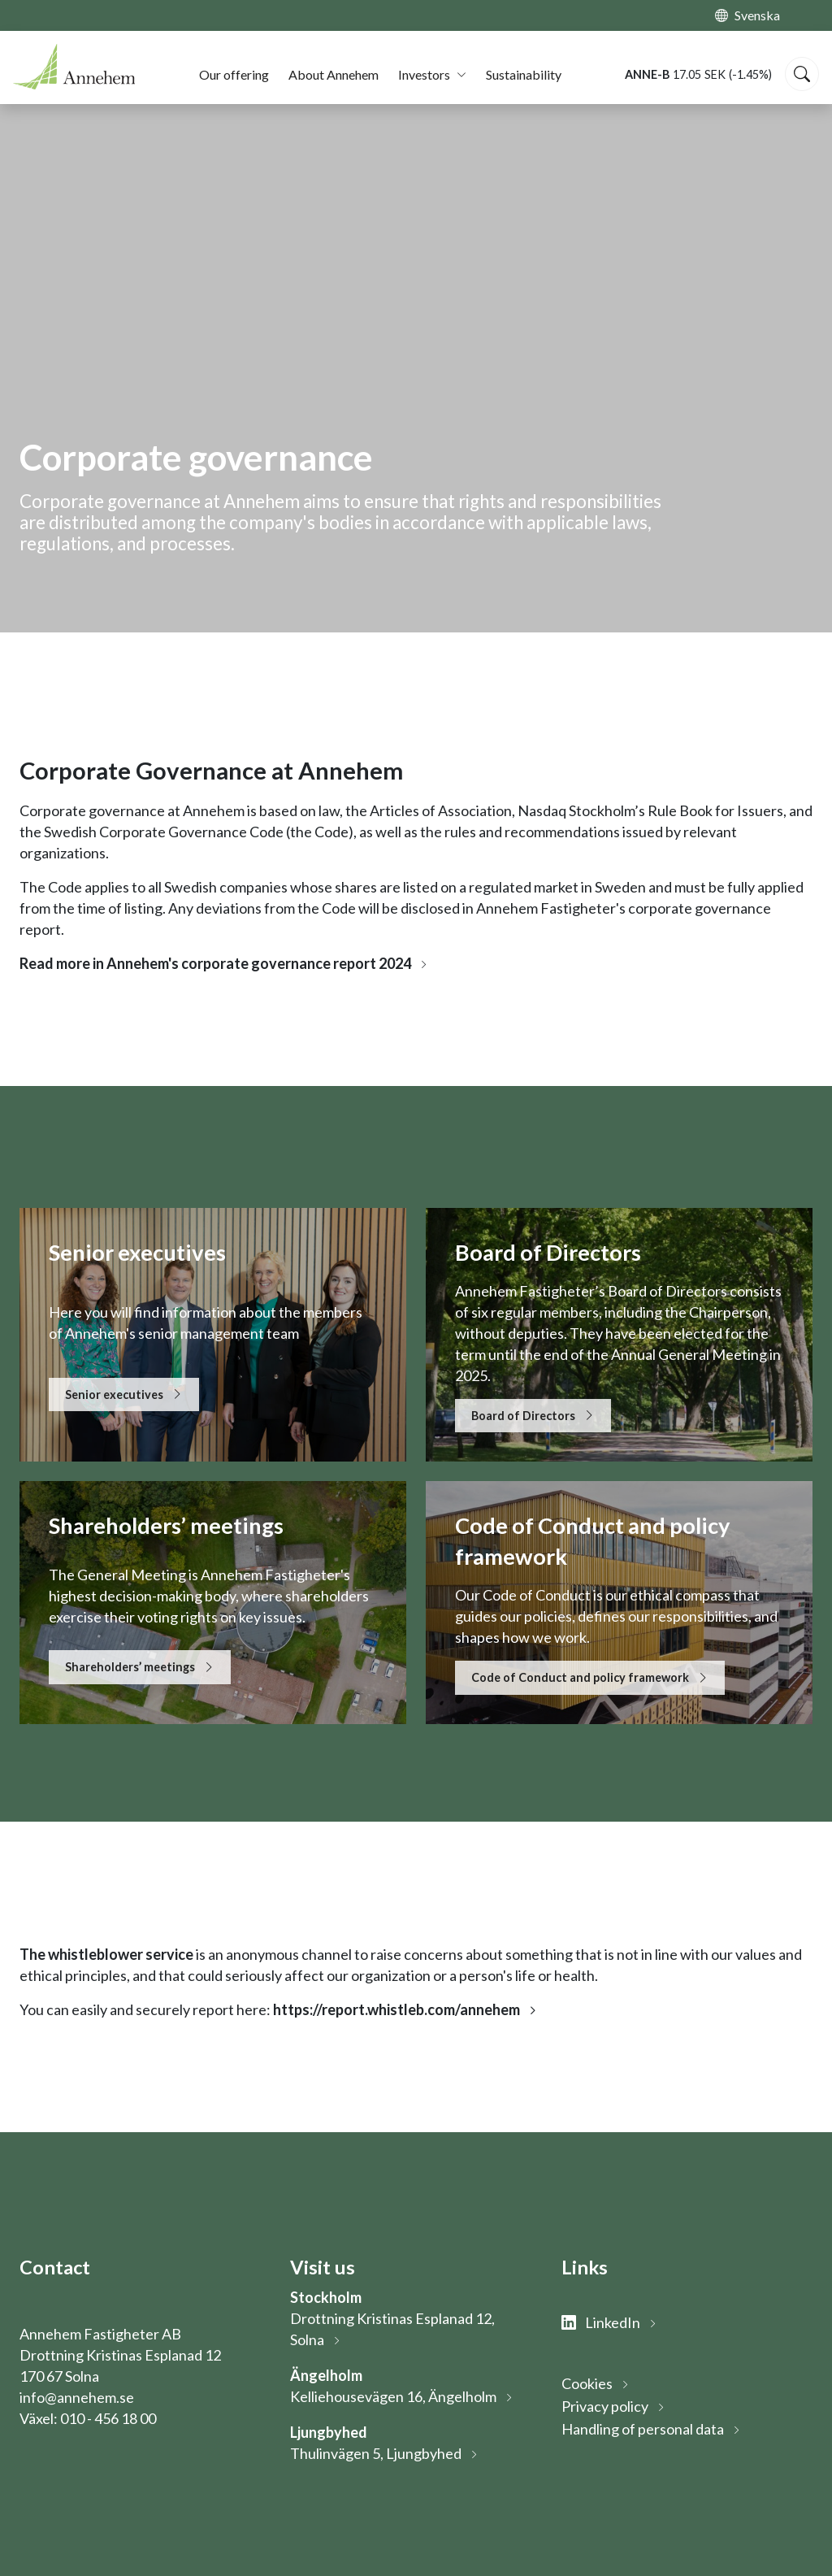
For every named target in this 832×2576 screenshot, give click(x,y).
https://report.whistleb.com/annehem (396, 2009)
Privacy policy (604, 2406)
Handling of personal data (642, 2429)
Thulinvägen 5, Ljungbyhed (376, 2453)
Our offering (234, 74)
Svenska (757, 15)
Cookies (587, 2383)
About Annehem (333, 74)
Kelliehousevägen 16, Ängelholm (393, 2396)
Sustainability (523, 74)
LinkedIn (600, 2322)
